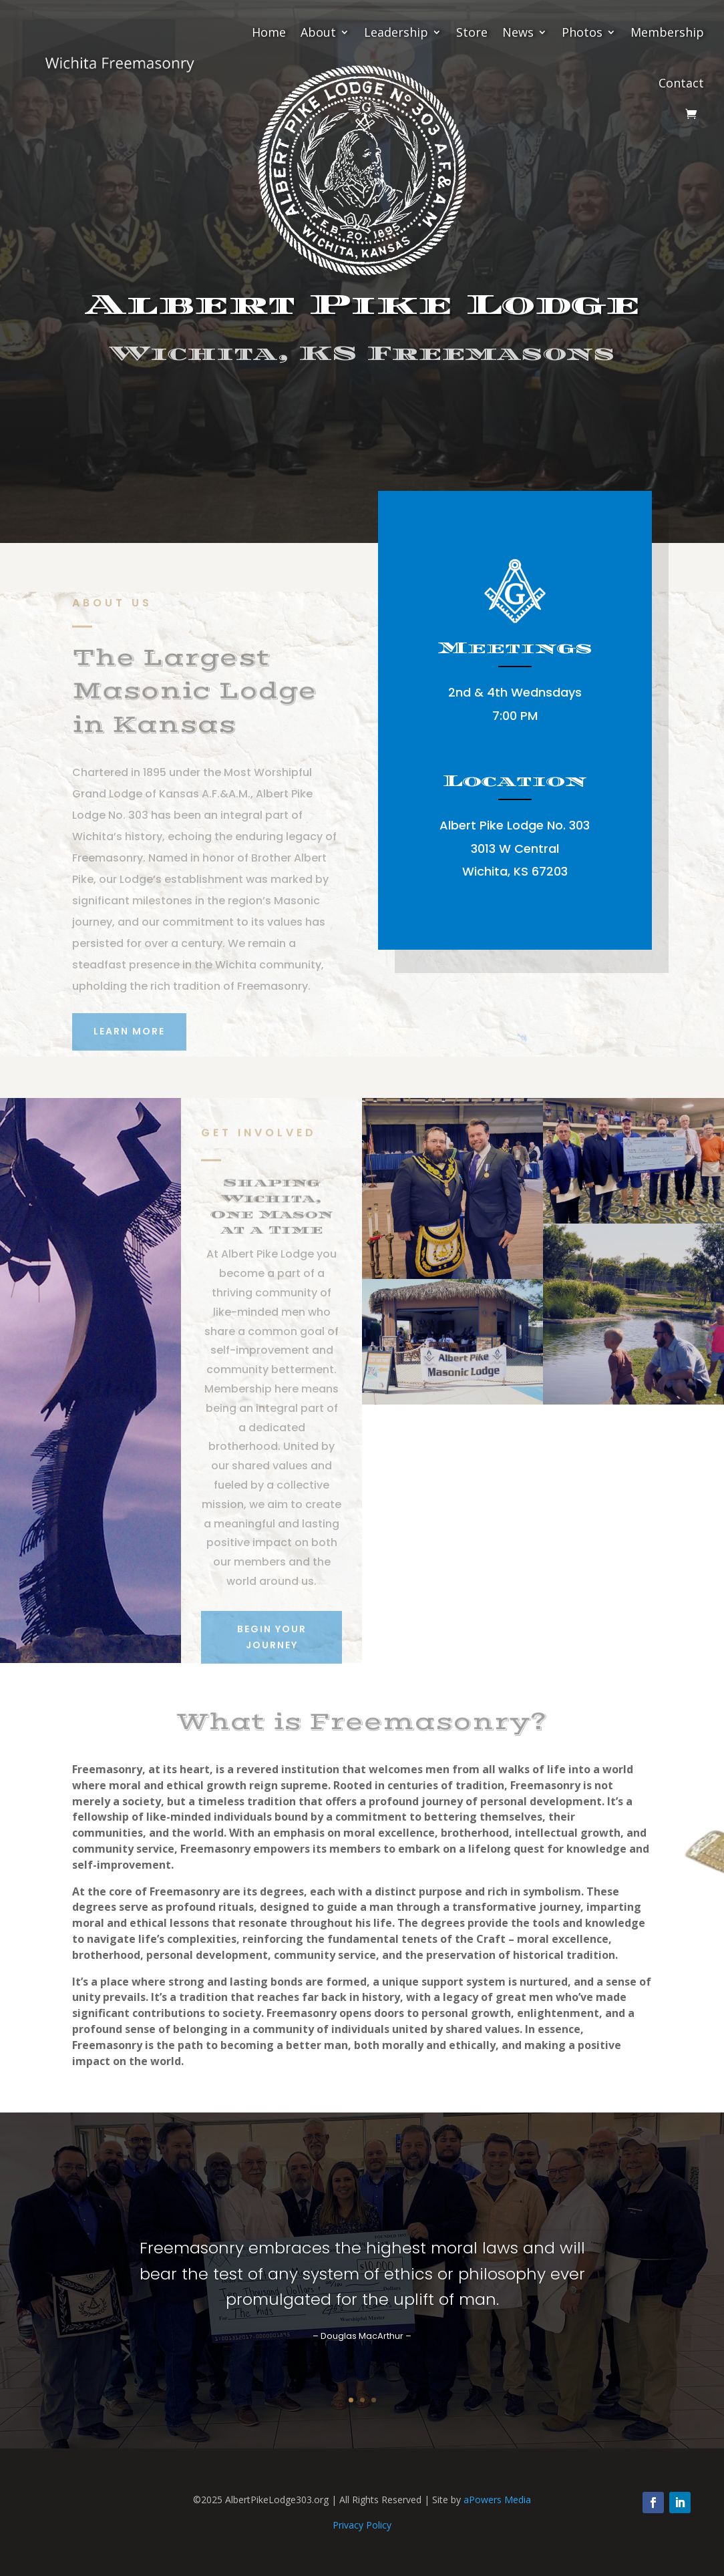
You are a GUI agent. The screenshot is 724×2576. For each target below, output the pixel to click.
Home (269, 32)
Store (472, 32)
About (318, 32)
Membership (667, 32)
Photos (582, 32)
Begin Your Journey (362, 408)
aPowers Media (497, 2499)
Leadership (396, 32)
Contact (681, 83)
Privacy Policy (362, 2525)
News (518, 32)
